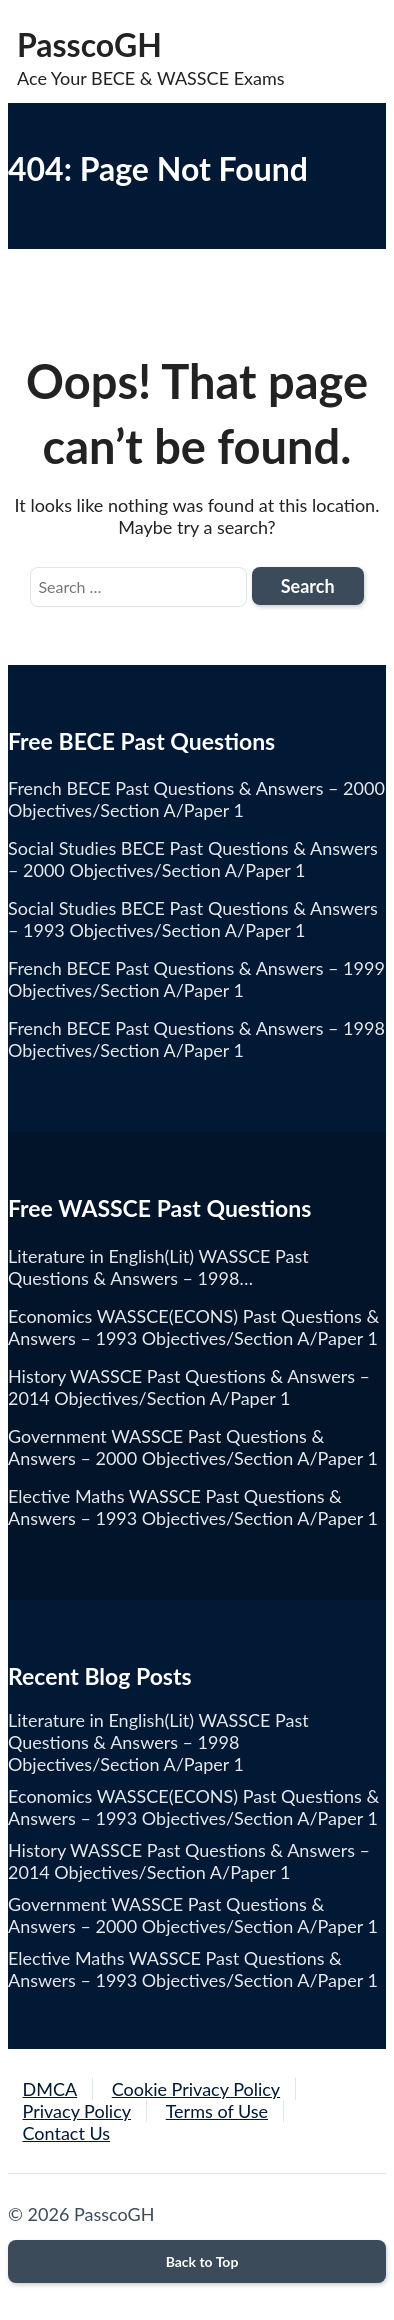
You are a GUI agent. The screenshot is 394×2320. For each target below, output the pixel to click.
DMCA (50, 2089)
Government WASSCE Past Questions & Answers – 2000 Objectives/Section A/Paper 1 (193, 1915)
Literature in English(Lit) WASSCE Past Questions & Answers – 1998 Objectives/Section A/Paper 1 (158, 1742)
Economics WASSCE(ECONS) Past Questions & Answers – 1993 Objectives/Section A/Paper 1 (193, 1807)
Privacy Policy (77, 2111)
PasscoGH (89, 44)
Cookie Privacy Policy (196, 2089)
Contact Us (67, 2133)
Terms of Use (217, 2111)
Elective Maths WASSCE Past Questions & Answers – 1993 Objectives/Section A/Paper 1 (193, 1969)
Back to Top (197, 2261)
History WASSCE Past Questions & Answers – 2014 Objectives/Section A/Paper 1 (189, 1861)
